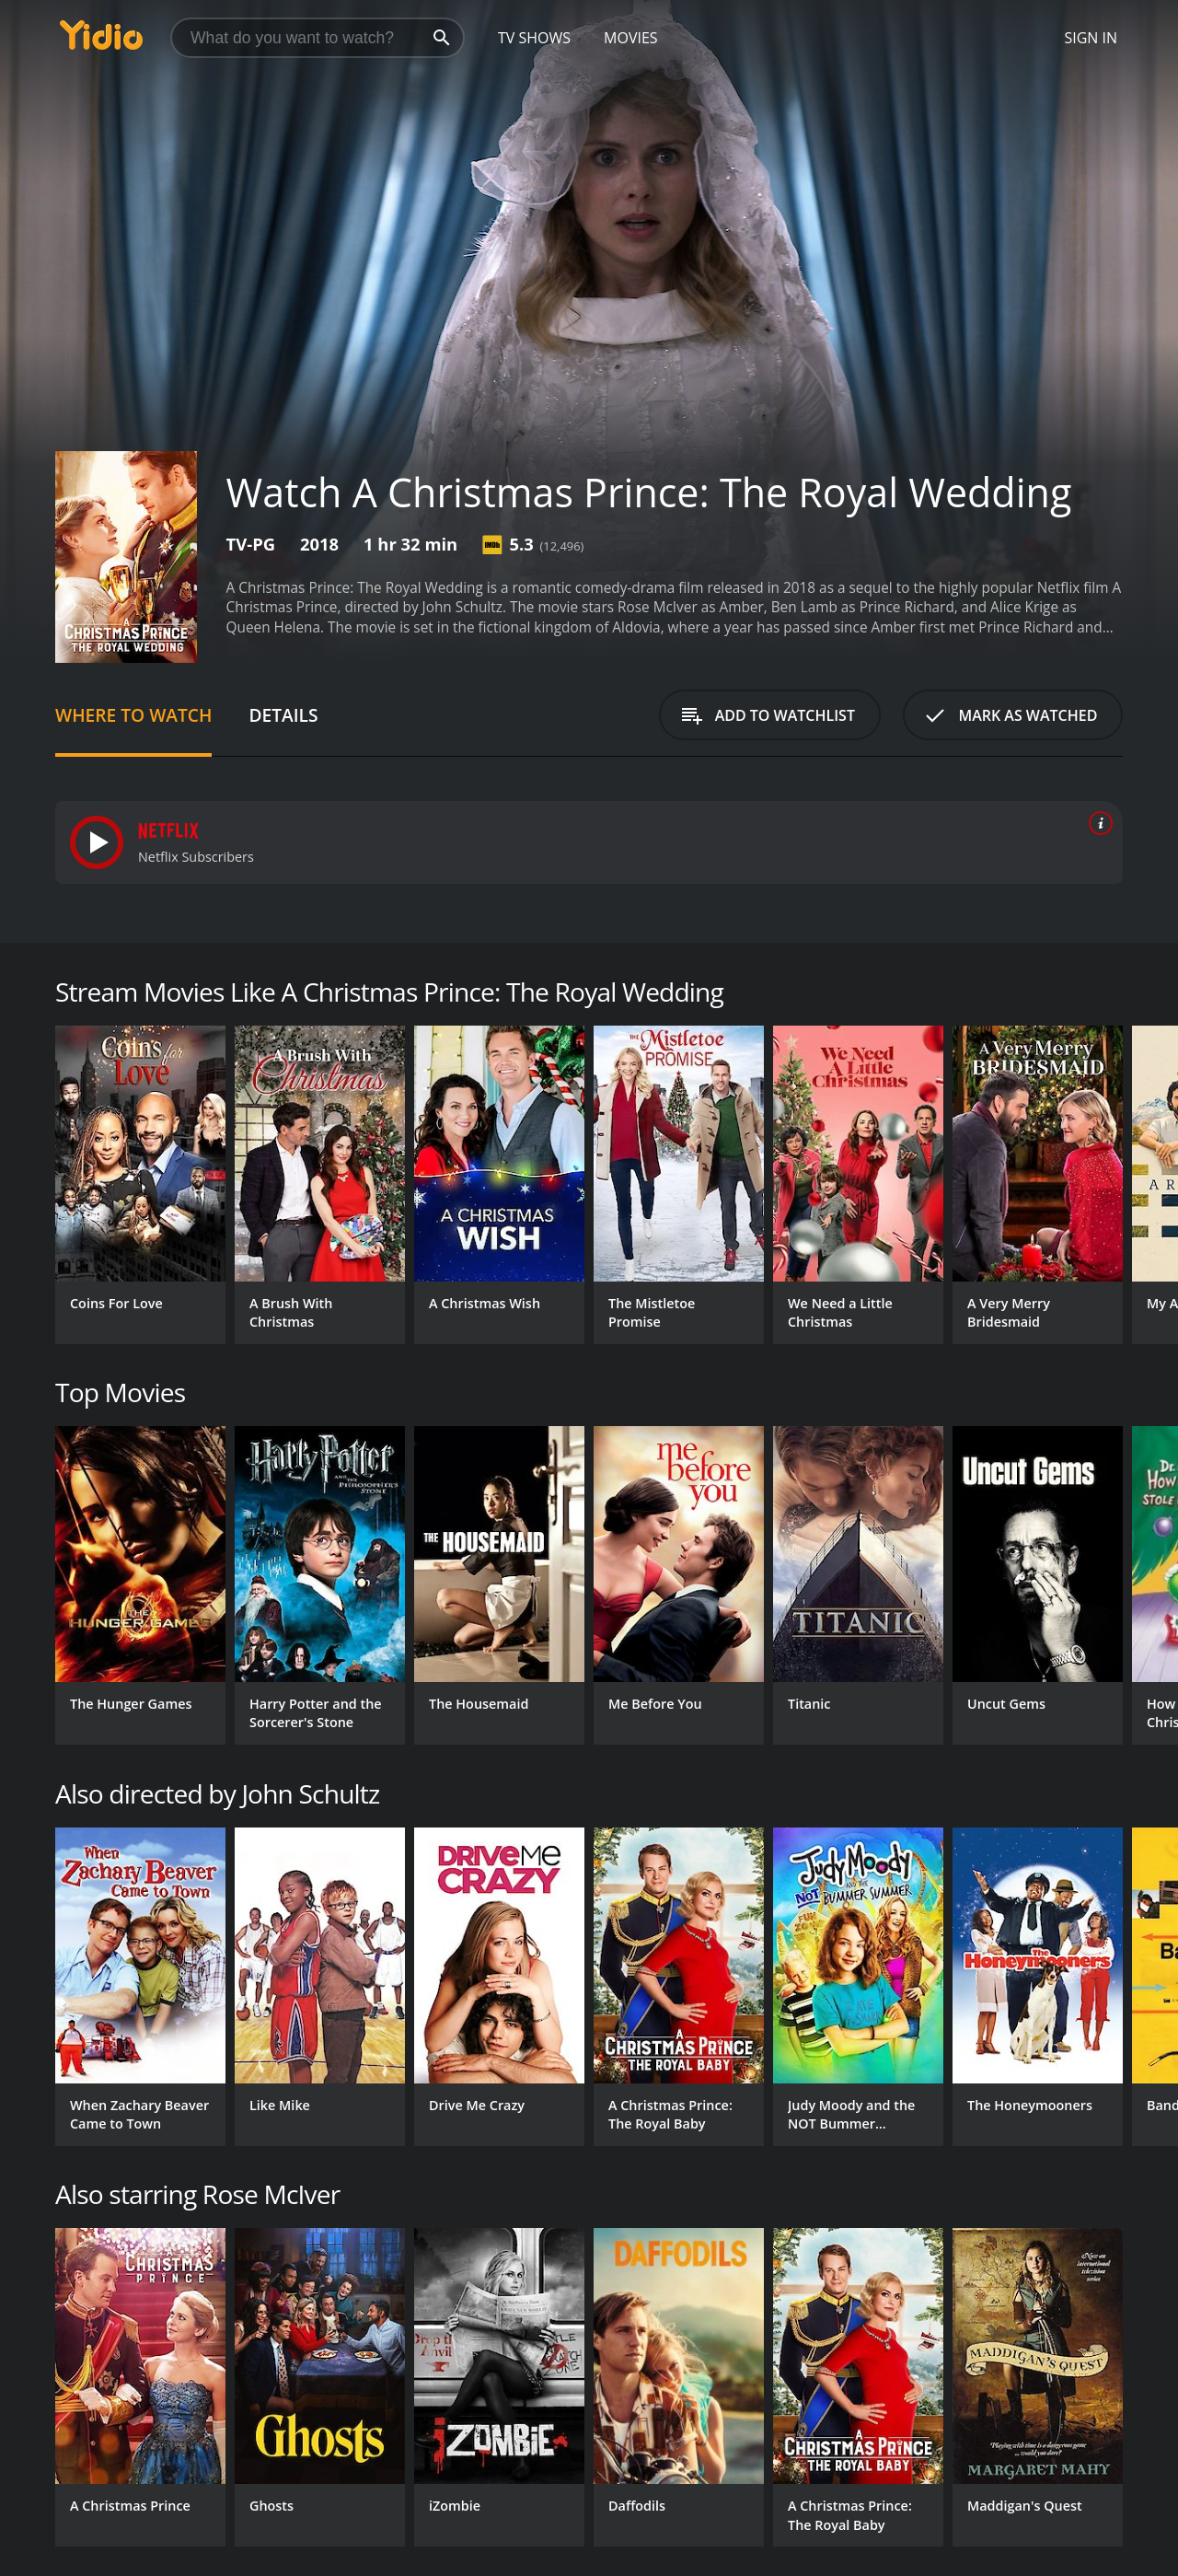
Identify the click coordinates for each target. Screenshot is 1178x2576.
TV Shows (534, 38)
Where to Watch (133, 714)
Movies (631, 38)
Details (283, 714)
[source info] (1097, 823)
